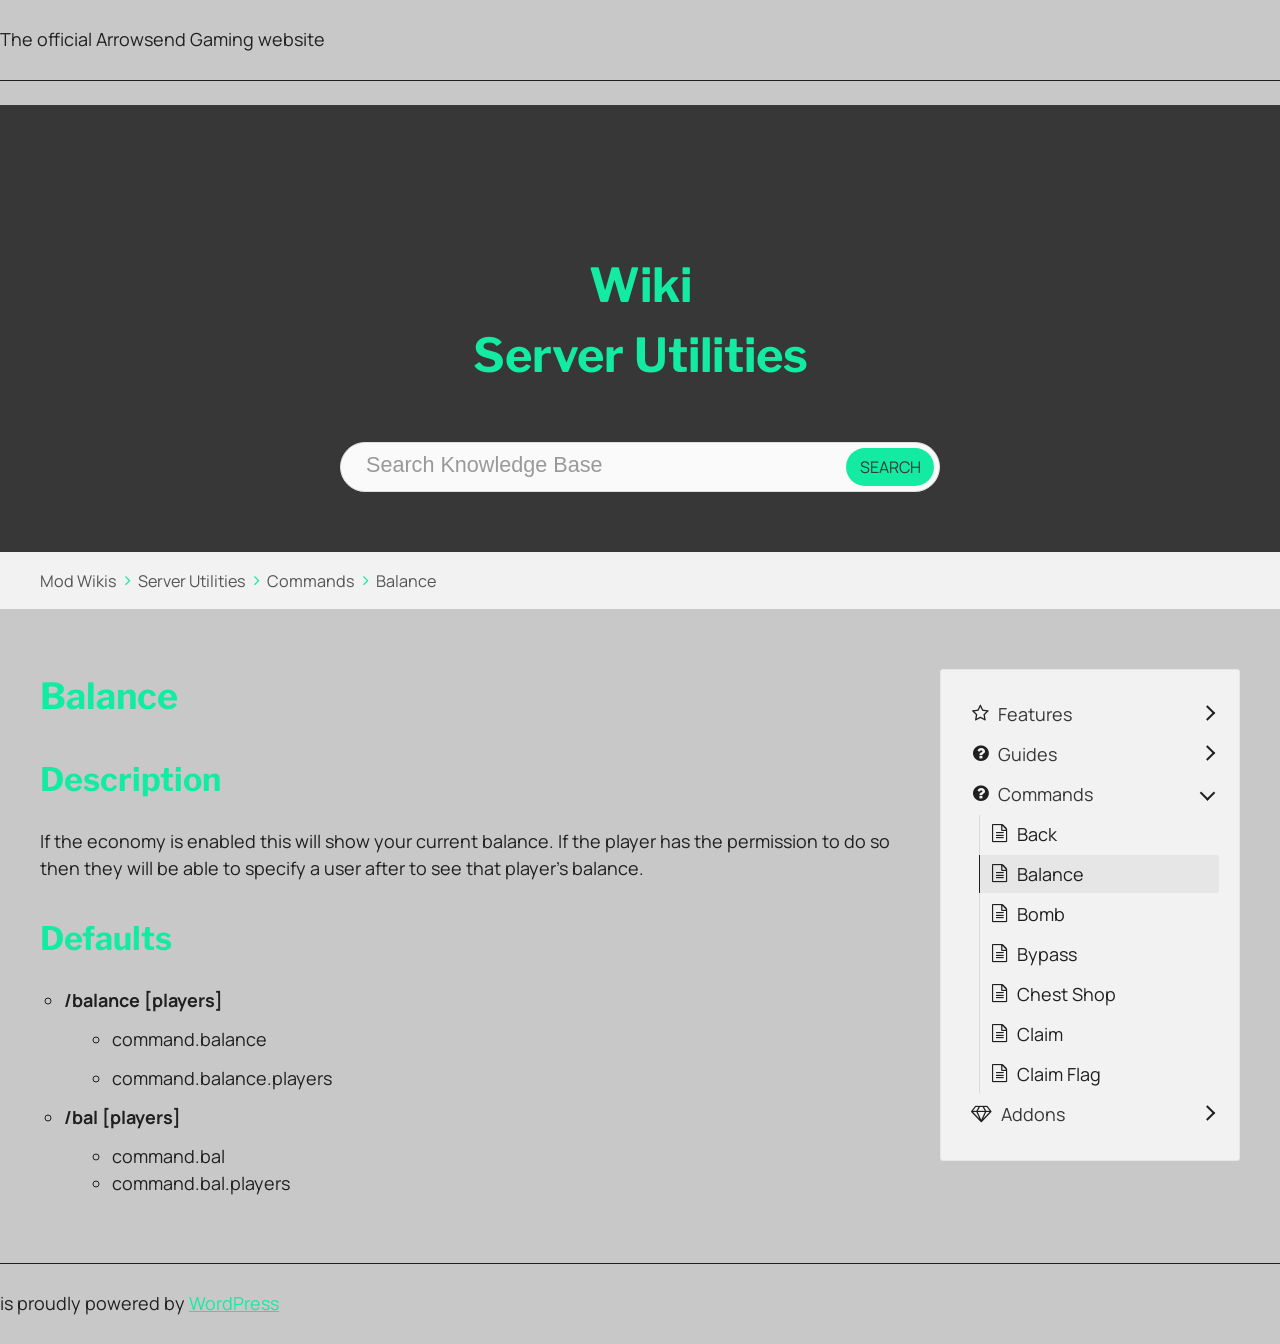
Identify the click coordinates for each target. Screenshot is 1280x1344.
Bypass (1047, 954)
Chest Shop (1066, 994)
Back (1037, 834)
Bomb (1041, 914)
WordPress (234, 1303)
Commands (311, 581)
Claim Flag (1059, 1074)
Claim (1040, 1034)
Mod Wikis (78, 581)
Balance (406, 581)
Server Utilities (192, 581)
